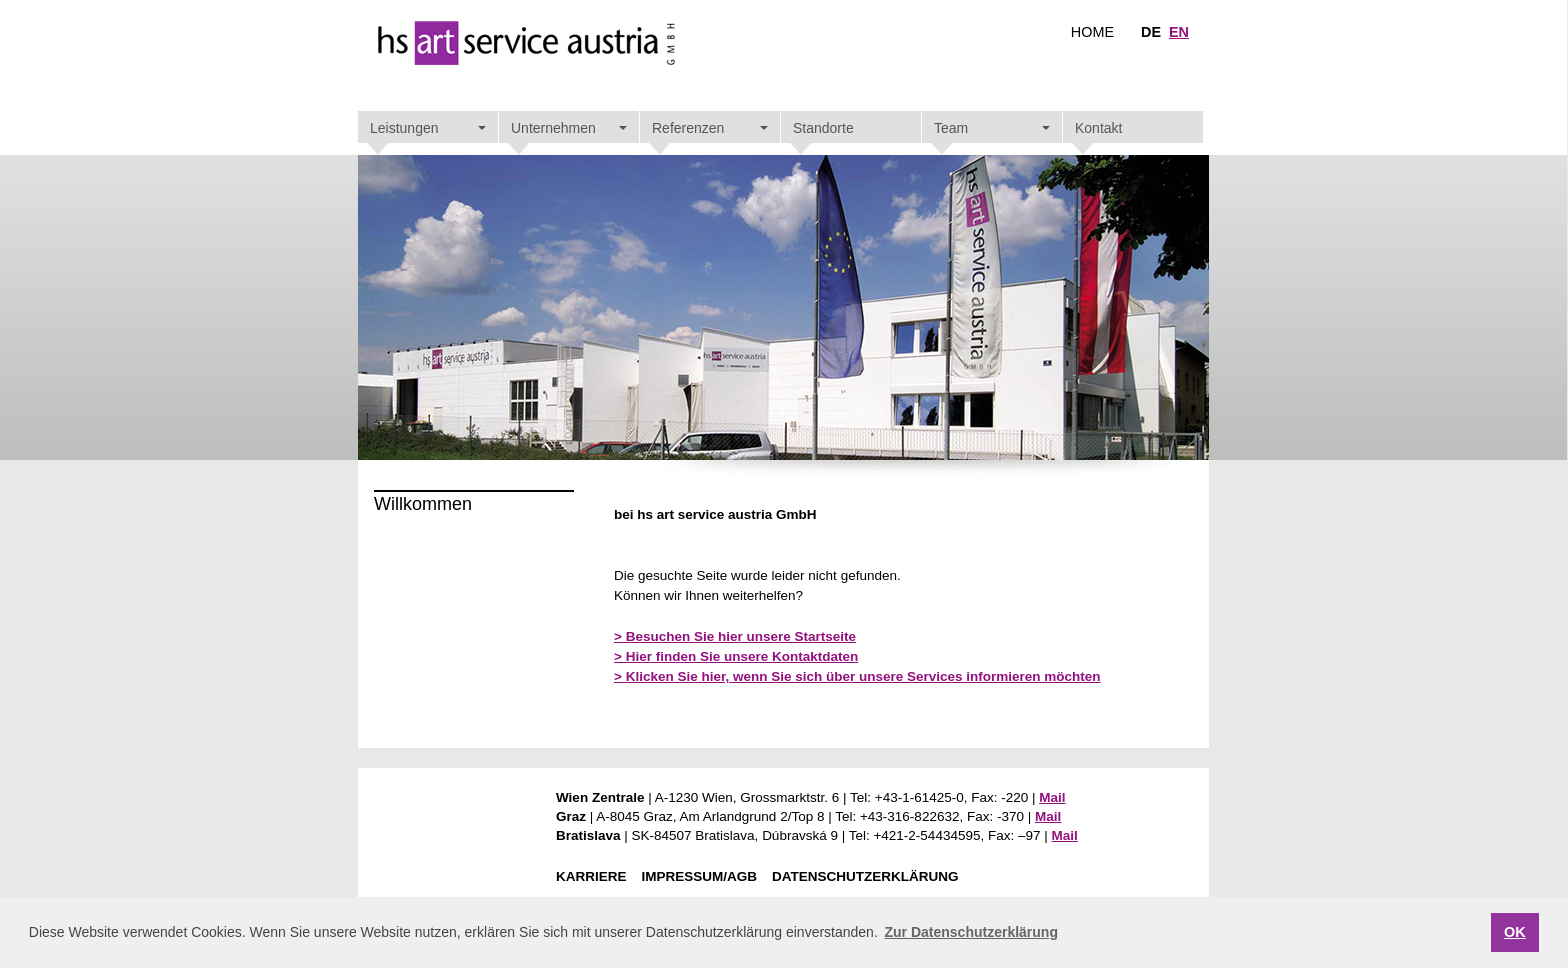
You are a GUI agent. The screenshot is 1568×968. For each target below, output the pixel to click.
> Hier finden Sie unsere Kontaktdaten (736, 656)
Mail (1052, 797)
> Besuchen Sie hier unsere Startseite (735, 636)
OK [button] (1515, 932)
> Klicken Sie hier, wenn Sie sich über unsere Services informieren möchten (857, 676)
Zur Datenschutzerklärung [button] (970, 932)
